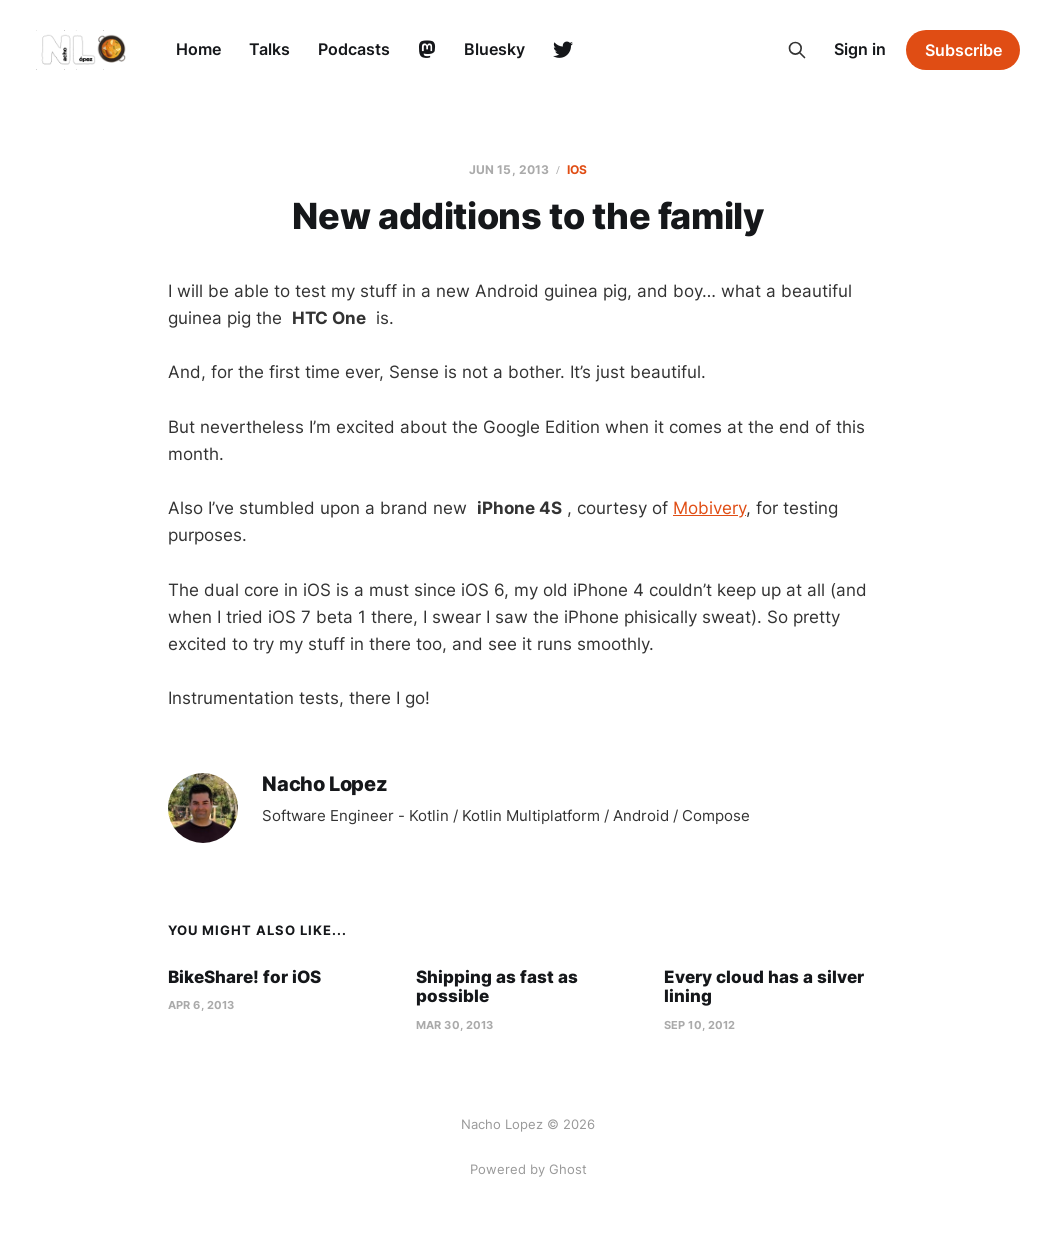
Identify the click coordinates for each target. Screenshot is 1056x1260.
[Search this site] (797, 50)
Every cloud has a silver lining (764, 987)
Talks (269, 49)
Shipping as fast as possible (497, 987)
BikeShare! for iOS (244, 977)
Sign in (860, 49)
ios (577, 169)
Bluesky (494, 49)
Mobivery (709, 508)
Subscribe (963, 50)
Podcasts (354, 49)
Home (198, 49)
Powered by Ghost (528, 1169)
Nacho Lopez (325, 784)
